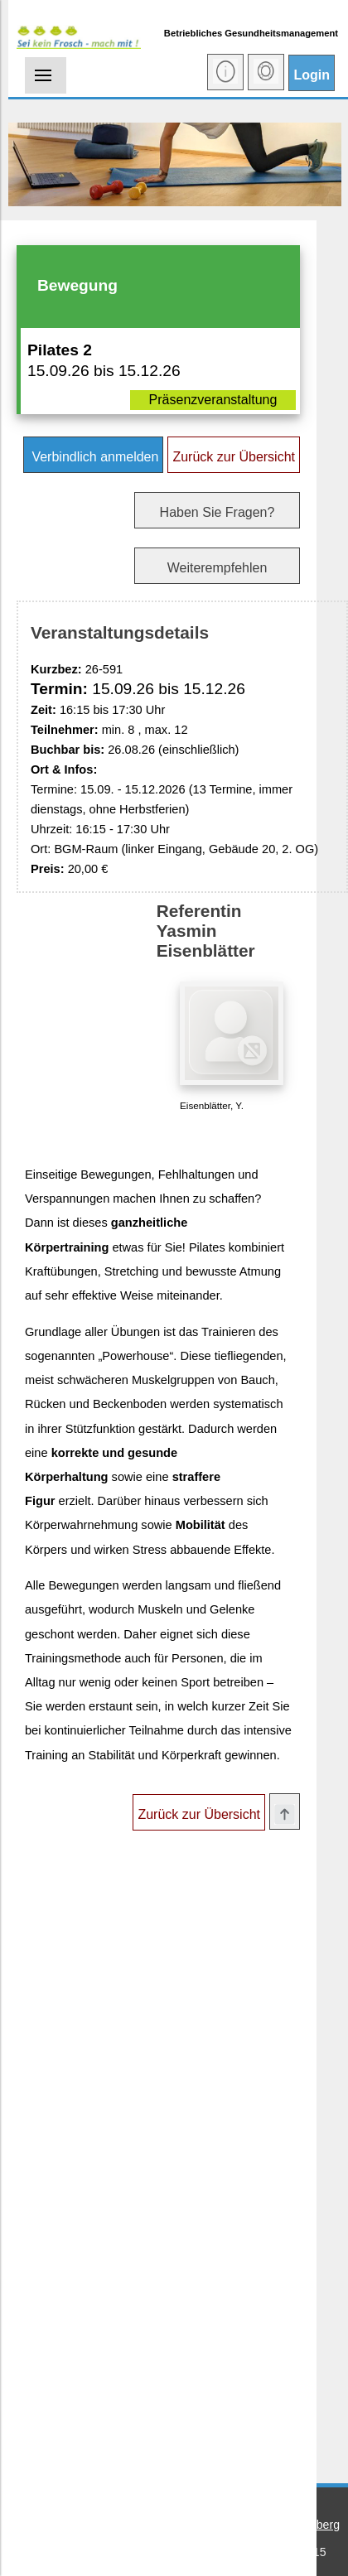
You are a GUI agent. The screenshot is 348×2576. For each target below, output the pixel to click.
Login (311, 75)
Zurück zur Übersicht (233, 457)
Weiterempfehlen (217, 568)
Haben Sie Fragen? (217, 512)
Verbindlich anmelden (93, 457)
